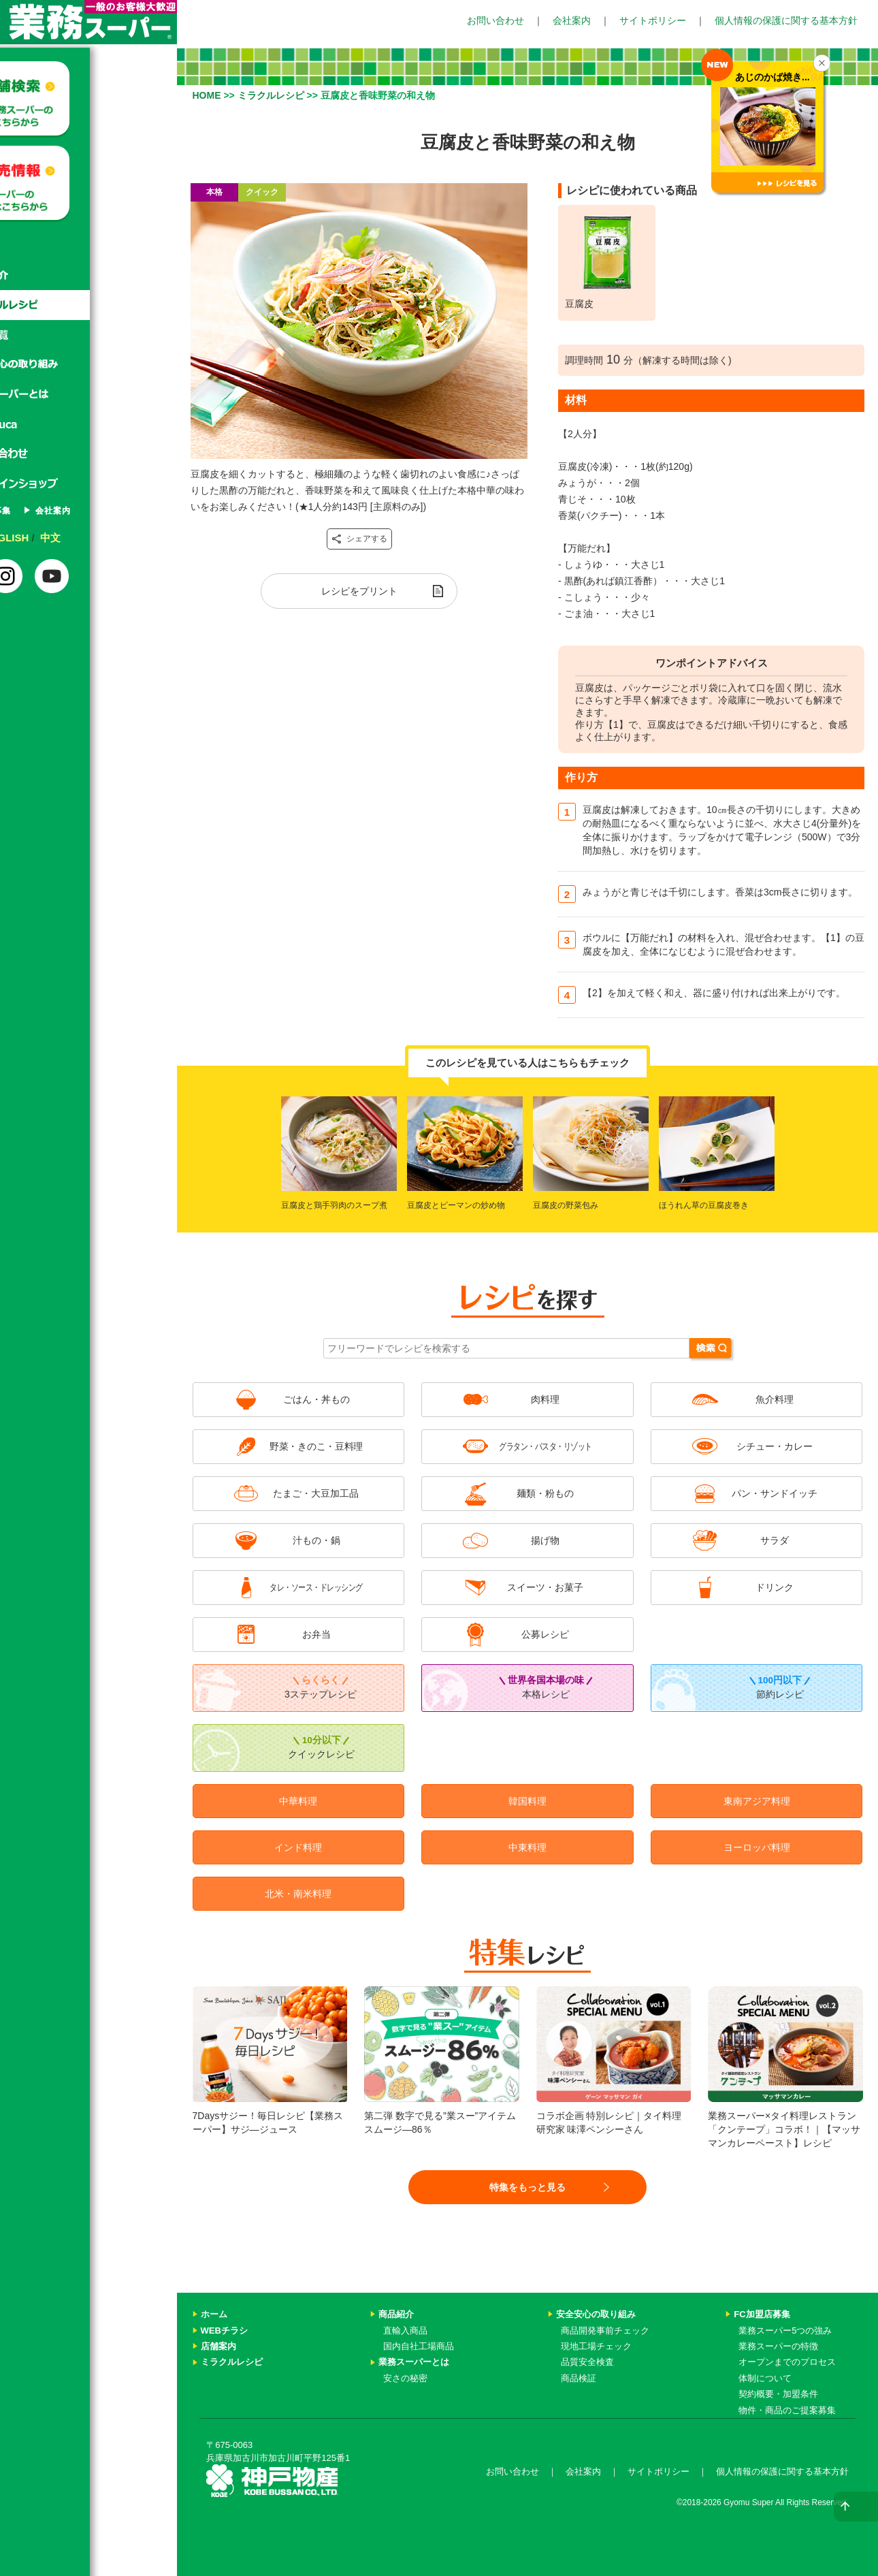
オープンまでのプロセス (787, 2362)
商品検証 (578, 2378)
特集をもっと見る (527, 2187)
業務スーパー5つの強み (785, 2330)
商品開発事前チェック (605, 2330)
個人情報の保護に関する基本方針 (786, 20)
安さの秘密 (405, 2378)
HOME (207, 95)
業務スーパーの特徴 (778, 2346)
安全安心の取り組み (596, 2314)
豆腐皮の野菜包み (565, 1205)
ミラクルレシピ (88, 305)
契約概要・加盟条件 (778, 2394)
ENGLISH (93, 537)
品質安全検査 (587, 2362)
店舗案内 (218, 2346)
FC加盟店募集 (64, 510)
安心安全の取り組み (88, 365)
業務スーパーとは (88, 395)
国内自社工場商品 (418, 2346)
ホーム (88, 245)
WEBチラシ (224, 2330)
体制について (765, 2378)
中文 (137, 537)
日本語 (44, 537)
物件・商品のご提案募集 (787, 2410)
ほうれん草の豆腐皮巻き (704, 1205)
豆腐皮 (579, 303)
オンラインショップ (88, 485)
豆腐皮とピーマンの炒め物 (456, 1205)
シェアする (359, 539)
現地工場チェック (596, 2346)
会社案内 (572, 20)
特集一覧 (88, 335)
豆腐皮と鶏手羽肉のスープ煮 (334, 1205)
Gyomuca (88, 425)
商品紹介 (88, 275)
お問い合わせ (495, 20)
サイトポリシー (652, 20)
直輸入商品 (405, 2330)
